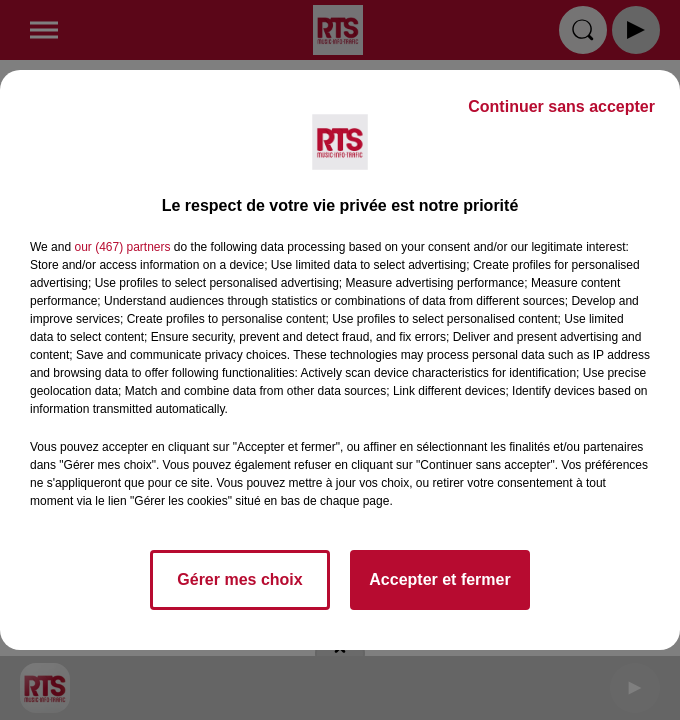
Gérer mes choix (239, 579)
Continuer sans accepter (561, 106)
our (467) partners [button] (122, 247)
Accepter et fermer (439, 579)
